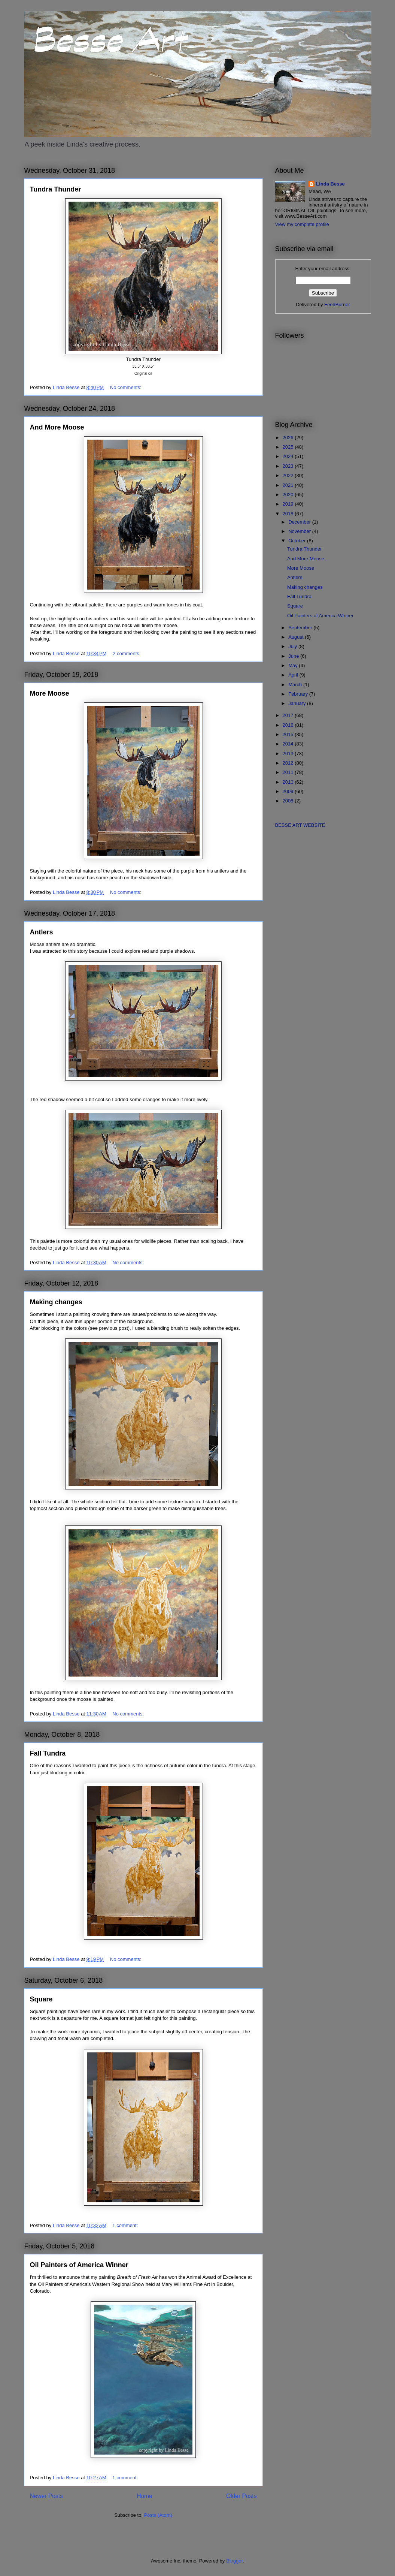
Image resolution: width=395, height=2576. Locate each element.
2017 (289, 715)
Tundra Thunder (55, 189)
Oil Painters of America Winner (79, 2265)
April (294, 675)
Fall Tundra (48, 1753)
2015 (289, 734)
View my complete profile (302, 224)
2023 (289, 466)
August (296, 637)
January (297, 703)
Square (41, 1999)
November (300, 531)
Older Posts (241, 2496)
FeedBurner (337, 304)
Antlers (41, 932)
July (293, 646)
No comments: (126, 387)
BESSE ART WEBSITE (300, 825)
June (294, 656)
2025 (289, 447)
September (300, 627)
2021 (289, 485)
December (300, 522)
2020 (289, 494)
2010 (289, 782)
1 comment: (125, 2225)
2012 (289, 763)
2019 (289, 504)
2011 (289, 772)
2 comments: (127, 653)
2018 (289, 513)
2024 (289, 456)
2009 (289, 791)
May (293, 665)
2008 (289, 801)
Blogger (234, 2561)
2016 (289, 725)
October (297, 540)
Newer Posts (46, 2496)
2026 (289, 437)
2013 (289, 753)
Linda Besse (330, 184)
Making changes (56, 1302)
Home (144, 2496)
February (298, 694)
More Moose (49, 693)
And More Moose (57, 427)
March (295, 684)
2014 (289, 744)
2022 (289, 475)
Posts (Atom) (158, 2515)
